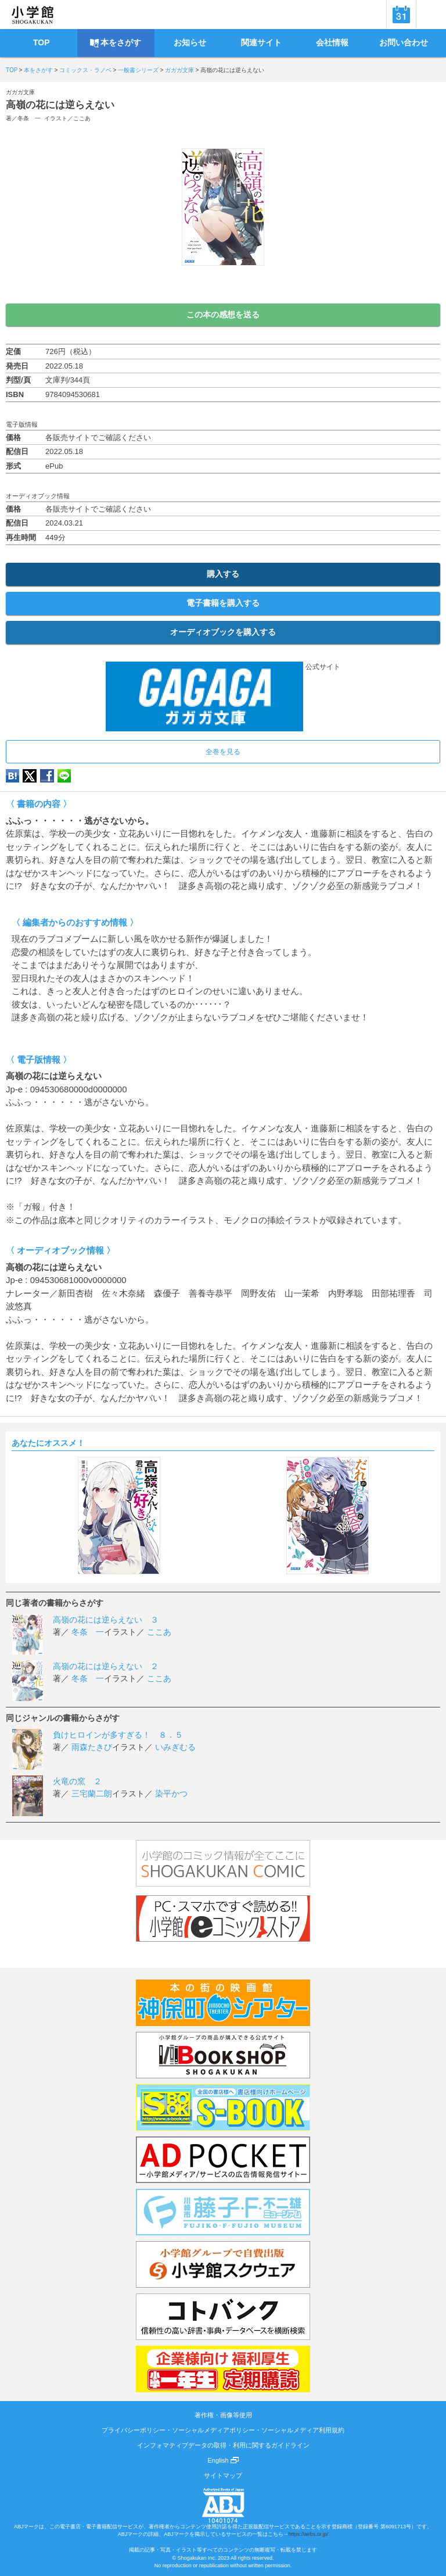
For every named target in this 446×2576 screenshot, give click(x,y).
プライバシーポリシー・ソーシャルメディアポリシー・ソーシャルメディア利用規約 (223, 2430)
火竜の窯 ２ (77, 1781)
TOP (11, 70)
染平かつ (171, 1793)
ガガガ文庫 (179, 70)
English (222, 2460)
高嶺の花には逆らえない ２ (106, 1666)
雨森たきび (91, 1747)
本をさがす (38, 70)
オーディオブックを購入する (223, 632)
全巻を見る (223, 752)
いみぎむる (175, 1747)
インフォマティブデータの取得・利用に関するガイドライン (223, 2445)
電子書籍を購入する (223, 603)
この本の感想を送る (223, 314)
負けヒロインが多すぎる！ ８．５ (118, 1734)
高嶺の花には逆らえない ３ (106, 1619)
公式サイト (223, 667)
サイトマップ (223, 2475)
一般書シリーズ (138, 70)
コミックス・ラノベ (85, 70)
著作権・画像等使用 (223, 2414)
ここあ (82, 118)
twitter (30, 776)
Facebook (47, 776)
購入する (223, 573)
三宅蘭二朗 (91, 1793)
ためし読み (223, 284)
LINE (64, 776)
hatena (12, 776)
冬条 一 (29, 118)
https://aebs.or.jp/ (309, 2534)
